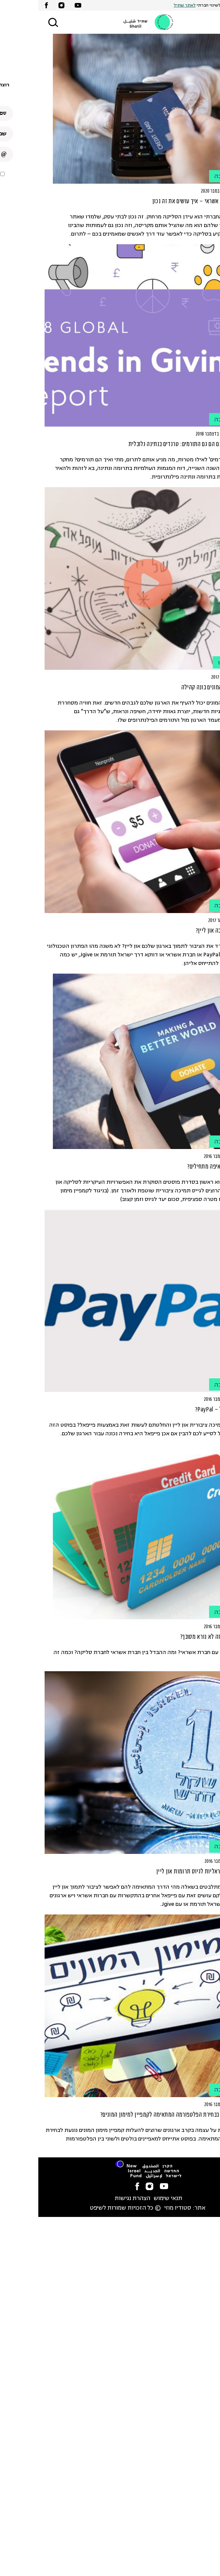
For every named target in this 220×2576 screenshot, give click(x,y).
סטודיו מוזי (139, 2208)
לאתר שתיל (146, 5)
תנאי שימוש (129, 2198)
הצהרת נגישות (94, 2198)
